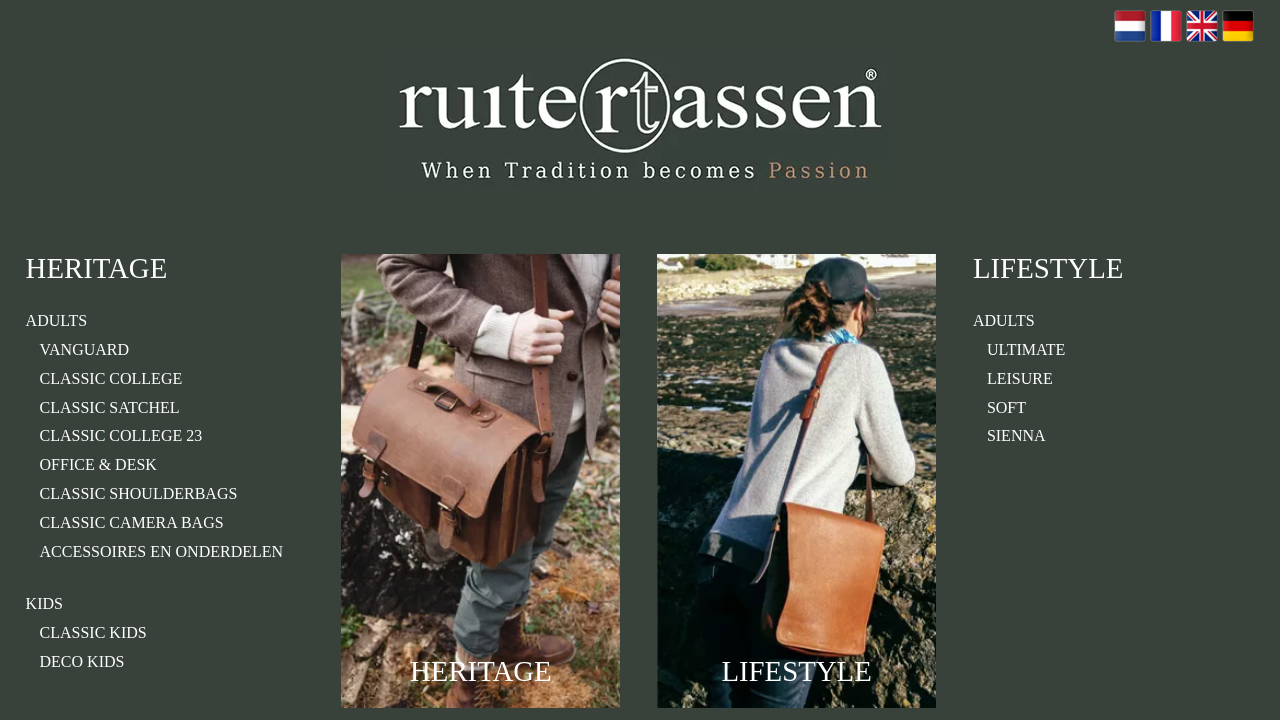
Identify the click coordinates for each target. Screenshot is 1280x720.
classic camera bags (132, 522)
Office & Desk (98, 464)
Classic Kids (93, 632)
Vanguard (85, 349)
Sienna (1016, 435)
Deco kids (82, 661)
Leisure (1020, 378)
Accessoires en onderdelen (162, 551)
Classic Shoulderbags (139, 493)
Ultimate (1026, 349)
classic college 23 (121, 435)
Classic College (111, 378)
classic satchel (110, 407)
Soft (1006, 407)
